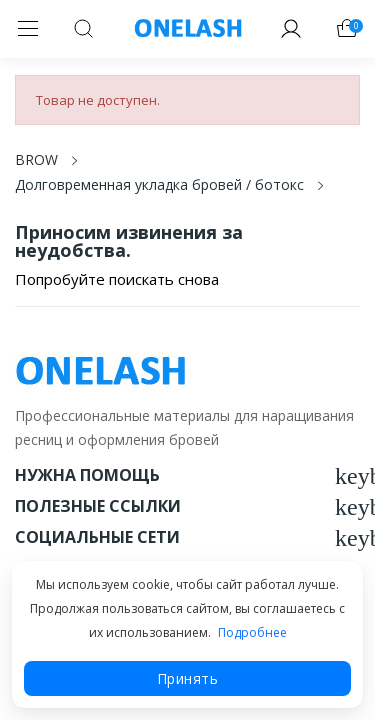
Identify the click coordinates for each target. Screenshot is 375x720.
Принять (188, 678)
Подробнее (252, 632)
